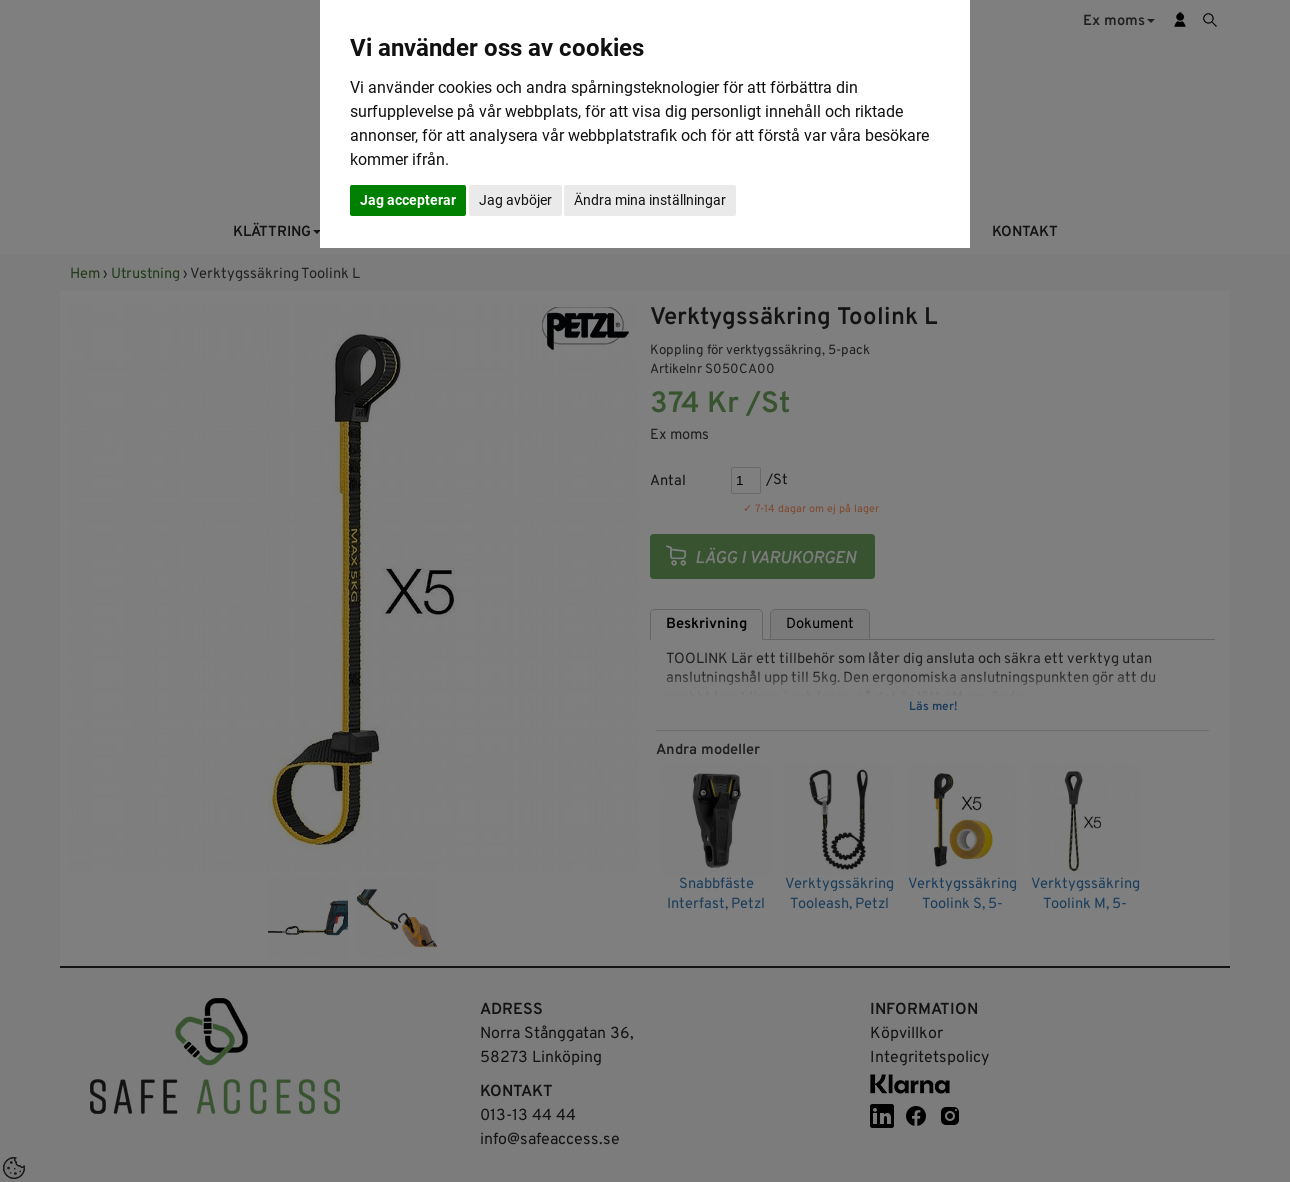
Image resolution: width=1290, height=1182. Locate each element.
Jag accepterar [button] (408, 200)
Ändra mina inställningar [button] (650, 200)
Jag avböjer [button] (515, 200)
